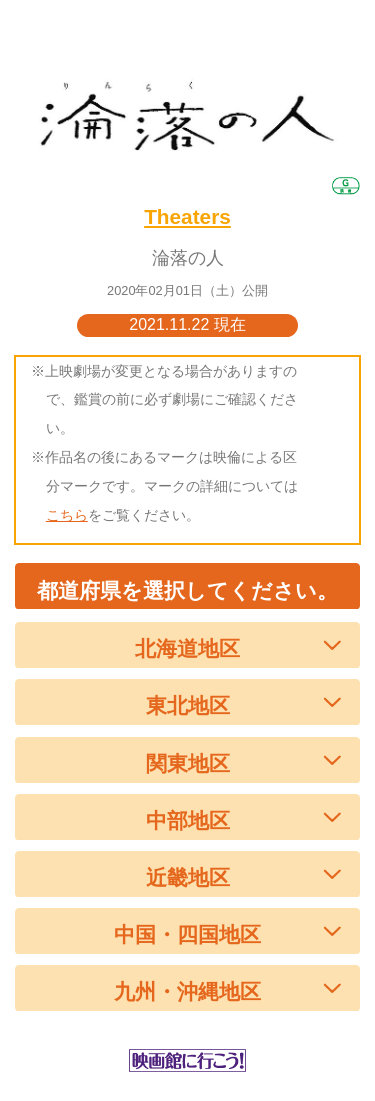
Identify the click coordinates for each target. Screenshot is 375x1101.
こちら (67, 515)
